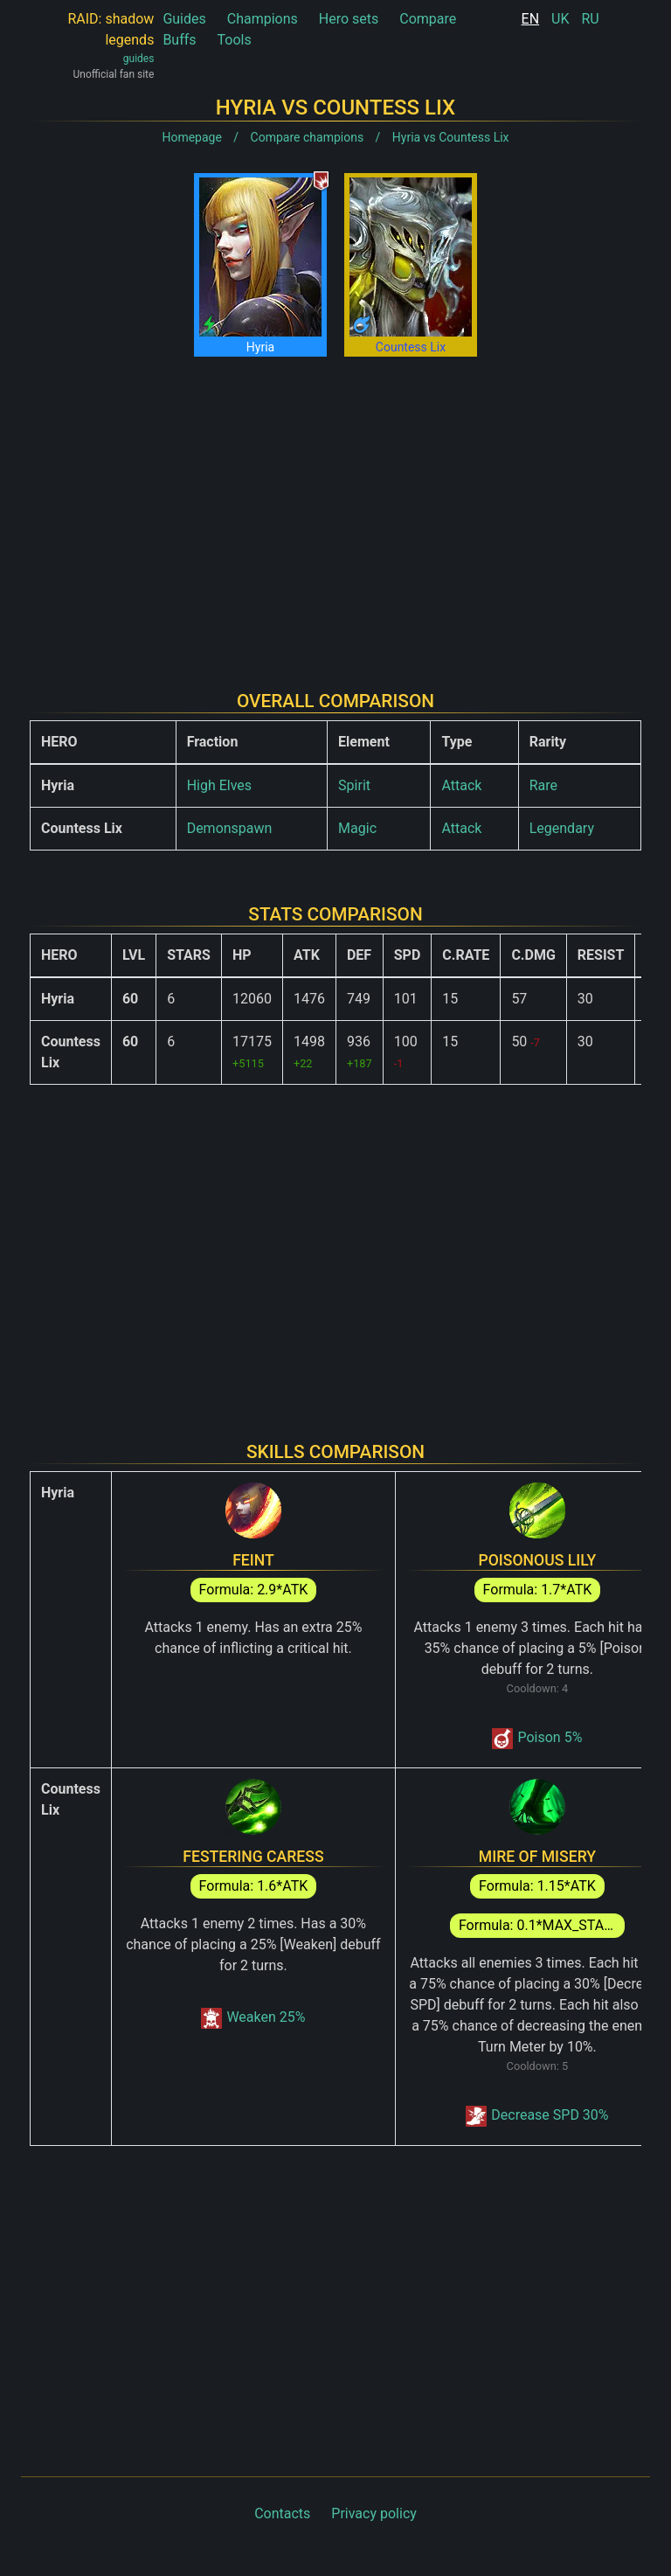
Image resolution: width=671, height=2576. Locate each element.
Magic (357, 828)
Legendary (561, 828)
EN (531, 18)
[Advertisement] (335, 509)
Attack (461, 785)
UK (560, 18)
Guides (184, 18)
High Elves (219, 785)
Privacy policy (374, 2513)
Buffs (179, 39)
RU (589, 18)
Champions (262, 18)
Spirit (354, 785)
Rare (543, 785)
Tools (235, 39)
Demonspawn (230, 828)
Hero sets (349, 18)
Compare (427, 18)
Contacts (282, 2513)
